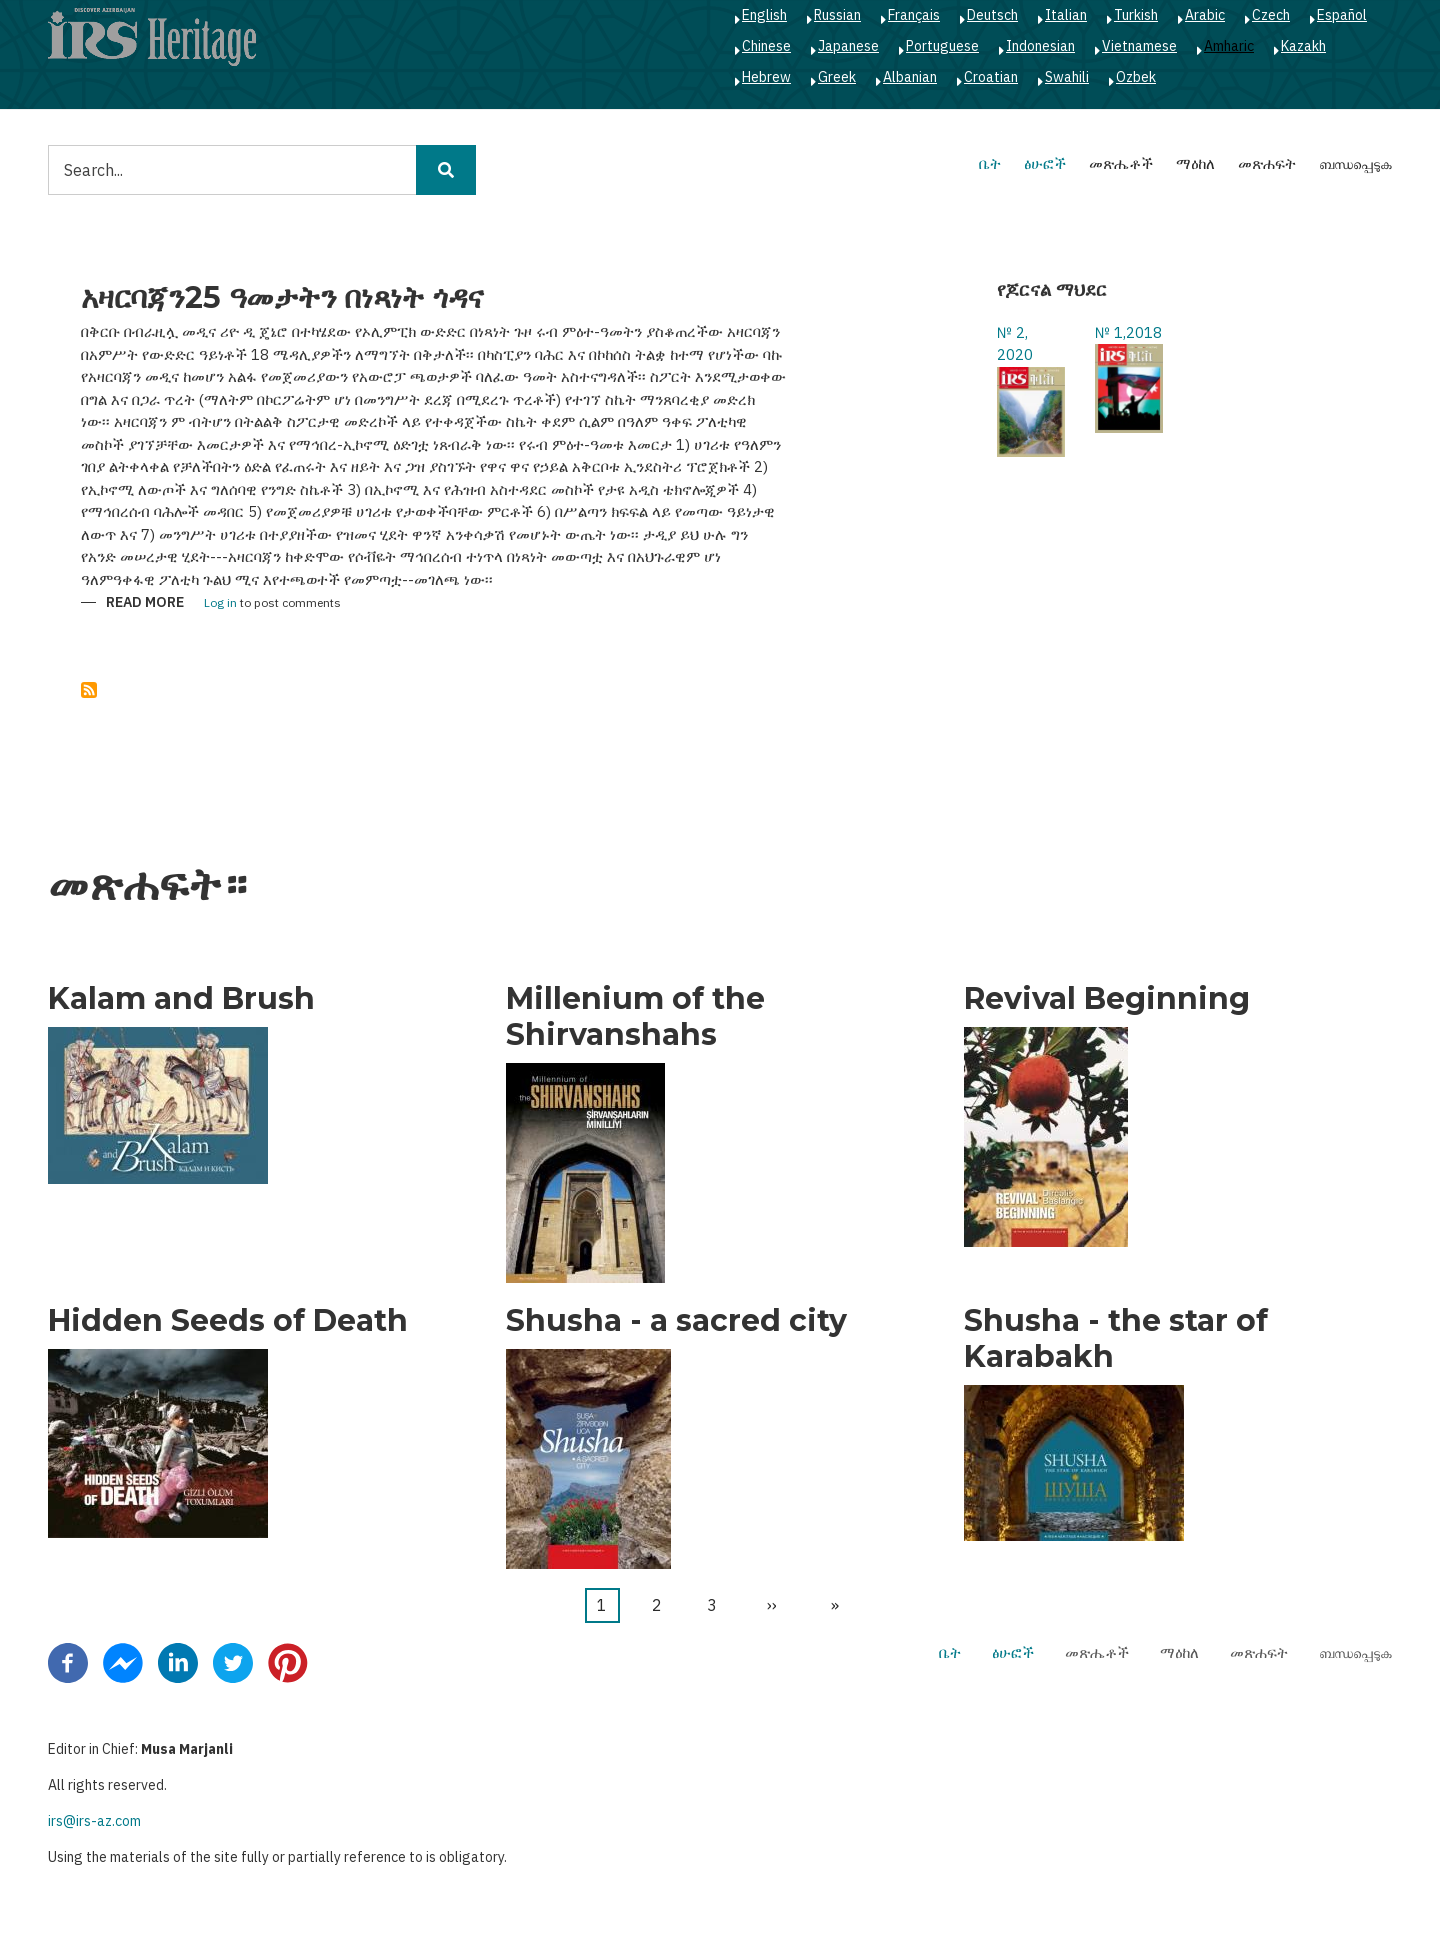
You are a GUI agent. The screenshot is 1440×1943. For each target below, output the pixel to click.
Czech (1271, 15)
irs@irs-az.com (94, 1821)
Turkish (1136, 15)
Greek (837, 77)
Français (914, 15)
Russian (837, 15)
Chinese (766, 46)
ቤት (990, 163)
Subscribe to (89, 690)
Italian (1066, 15)
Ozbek (1136, 77)
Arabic (1205, 15)
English (764, 15)
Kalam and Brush (181, 999)
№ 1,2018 (1128, 332)
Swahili (1067, 77)
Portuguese (942, 46)
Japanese (848, 46)
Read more (145, 603)
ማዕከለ (1195, 163)
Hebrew (766, 77)
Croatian (991, 77)
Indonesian (1040, 46)
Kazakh (1303, 46)
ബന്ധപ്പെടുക (1355, 163)
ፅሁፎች (1045, 163)
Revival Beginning (1107, 999)
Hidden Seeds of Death (228, 1321)
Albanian (910, 77)
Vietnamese (1139, 46)
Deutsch (992, 15)
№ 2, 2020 (1015, 344)
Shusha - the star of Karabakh (1116, 1339)
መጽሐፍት (1267, 163)
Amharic (1229, 46)
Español (1342, 15)
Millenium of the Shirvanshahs (635, 1017)
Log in (220, 603)
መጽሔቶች (1121, 163)
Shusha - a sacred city (676, 1321)
